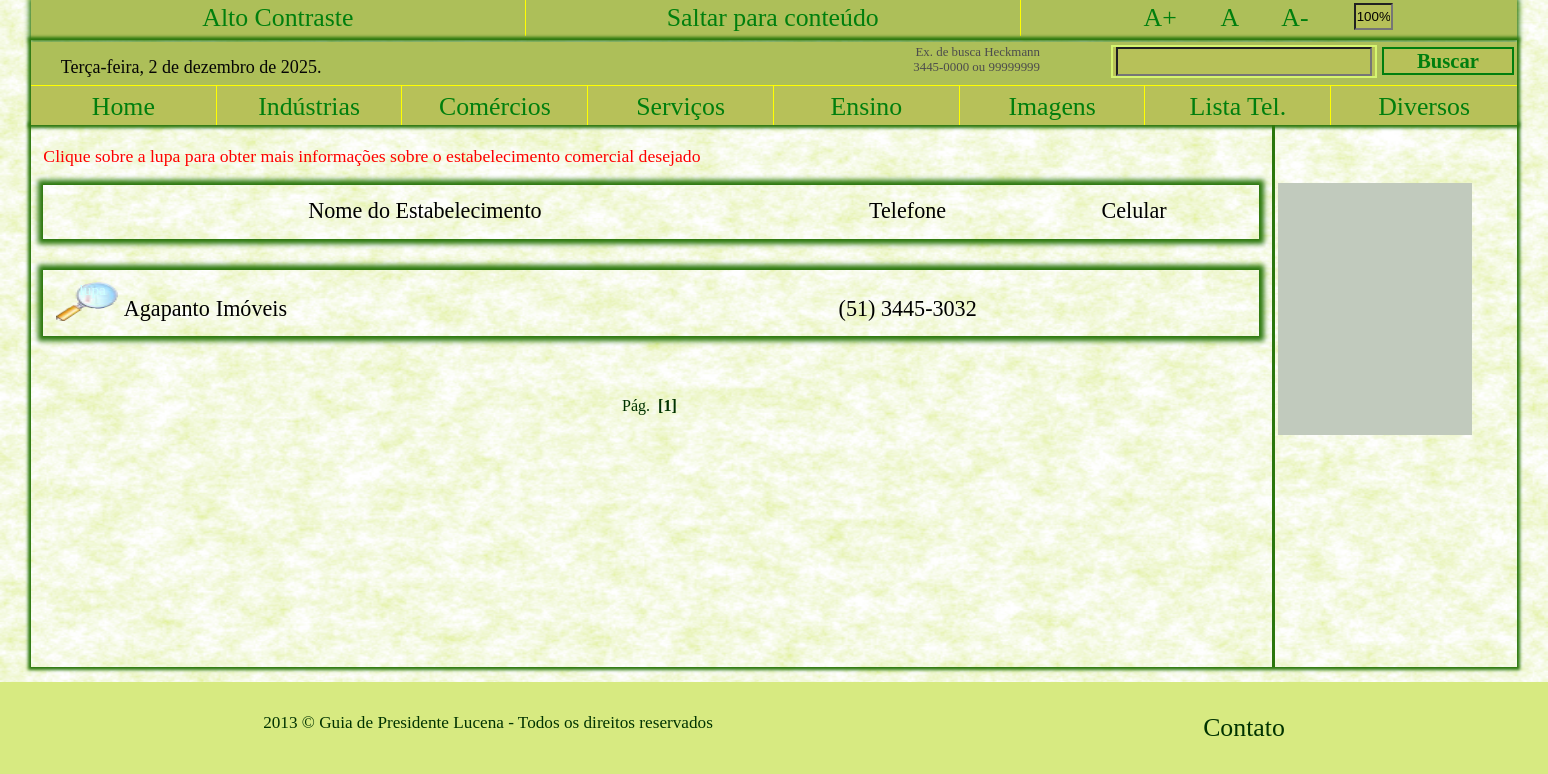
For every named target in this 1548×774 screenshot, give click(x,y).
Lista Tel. (1238, 106)
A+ (1180, 17)
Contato (1244, 727)
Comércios (495, 106)
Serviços (680, 106)
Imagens (1051, 106)
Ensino (866, 106)
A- (1314, 17)
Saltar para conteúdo (773, 17)
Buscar (1448, 61)
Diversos (1424, 106)
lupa (92, 289)
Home (123, 106)
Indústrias (309, 106)
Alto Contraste (277, 17)
